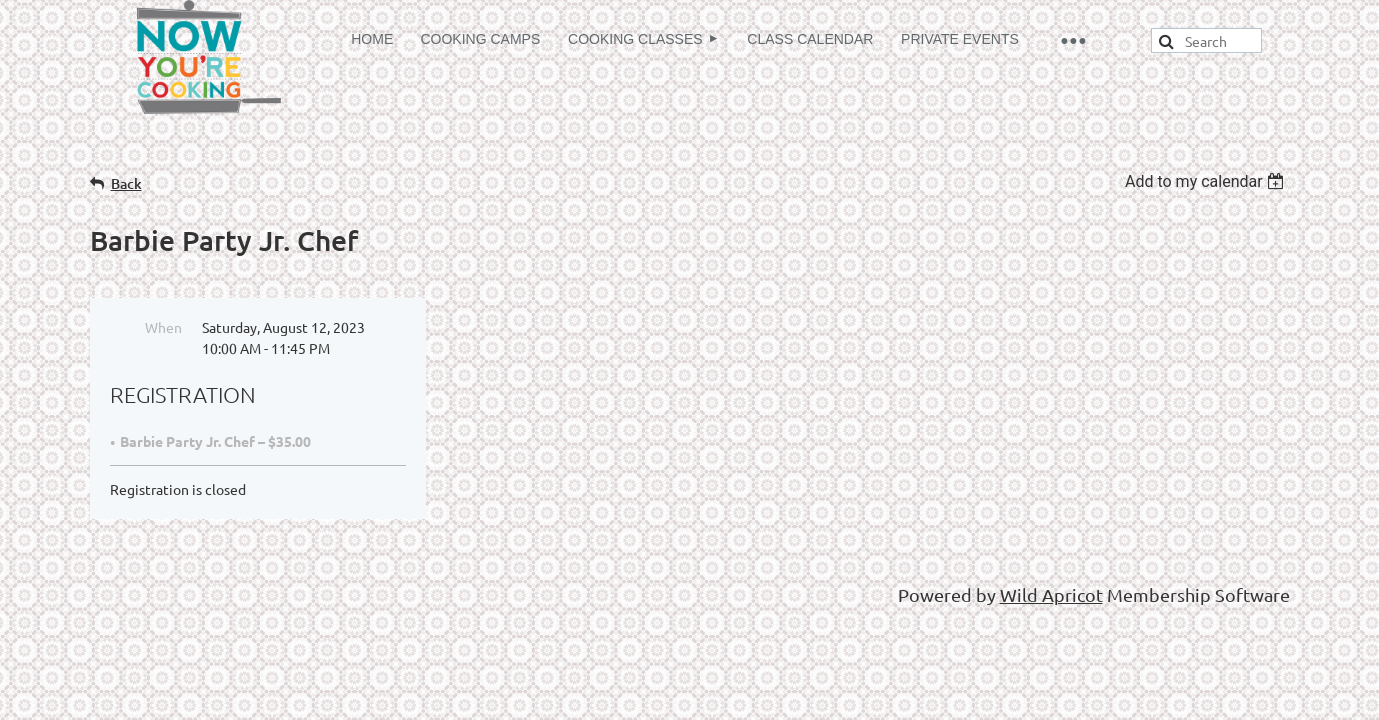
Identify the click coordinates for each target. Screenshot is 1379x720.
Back (126, 183)
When (163, 327)
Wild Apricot (1051, 594)
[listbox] (1207, 181)
